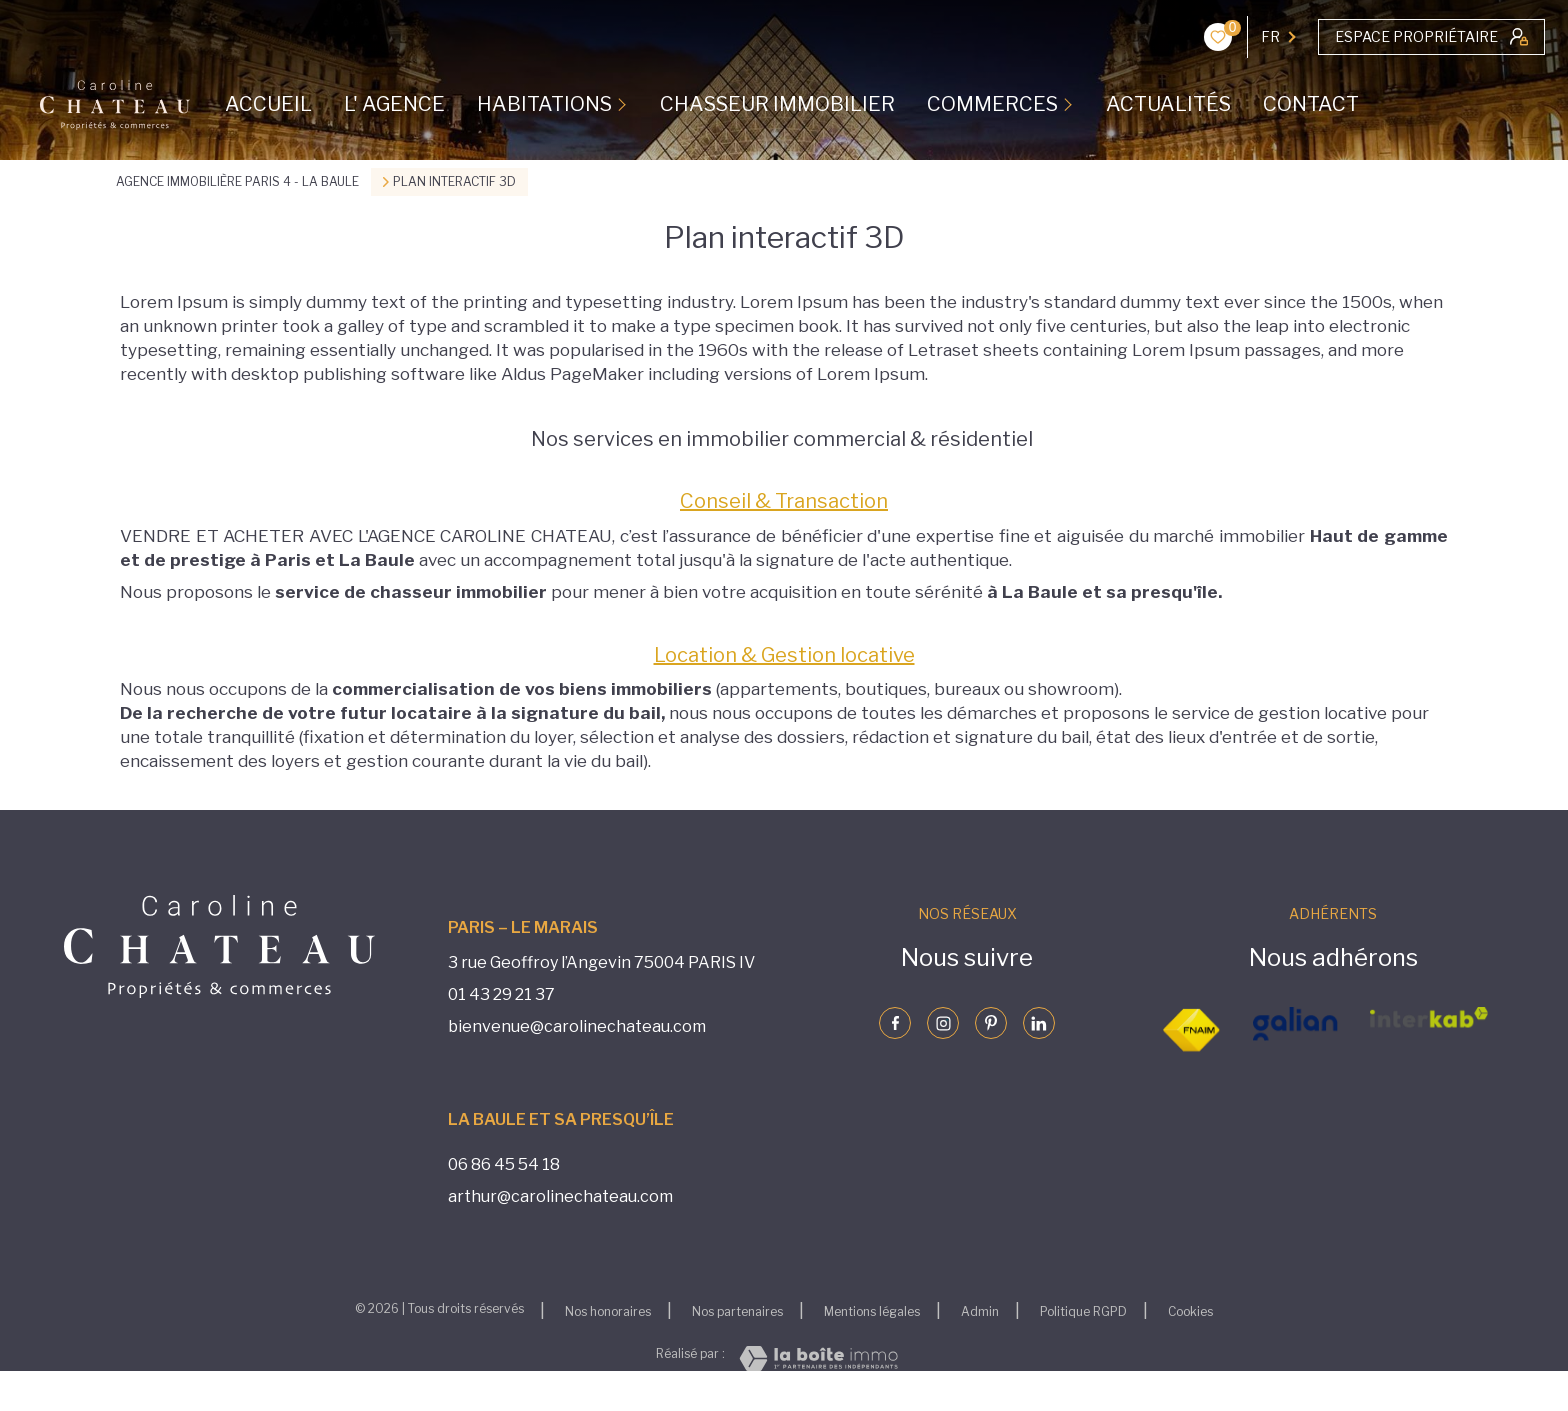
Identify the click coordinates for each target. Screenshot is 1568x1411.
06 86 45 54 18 (504, 1164)
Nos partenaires (737, 1311)
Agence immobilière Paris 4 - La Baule (237, 181)
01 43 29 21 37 (501, 994)
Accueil (268, 104)
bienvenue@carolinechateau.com (577, 1026)
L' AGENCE (394, 104)
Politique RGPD (1083, 1311)
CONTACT (1311, 104)
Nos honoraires (608, 1311)
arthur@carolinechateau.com (560, 1196)
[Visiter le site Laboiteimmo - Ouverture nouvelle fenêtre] (818, 1358)
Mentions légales (872, 1311)
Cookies (1190, 1312)
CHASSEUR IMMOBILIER (777, 104)
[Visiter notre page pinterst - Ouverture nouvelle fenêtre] (991, 1023)
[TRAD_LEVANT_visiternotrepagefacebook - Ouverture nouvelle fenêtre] (895, 1023)
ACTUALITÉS (1168, 104)
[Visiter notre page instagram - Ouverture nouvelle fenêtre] (943, 1023)
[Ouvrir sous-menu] (625, 104)
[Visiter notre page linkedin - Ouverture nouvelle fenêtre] (1039, 1023)
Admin (980, 1311)
